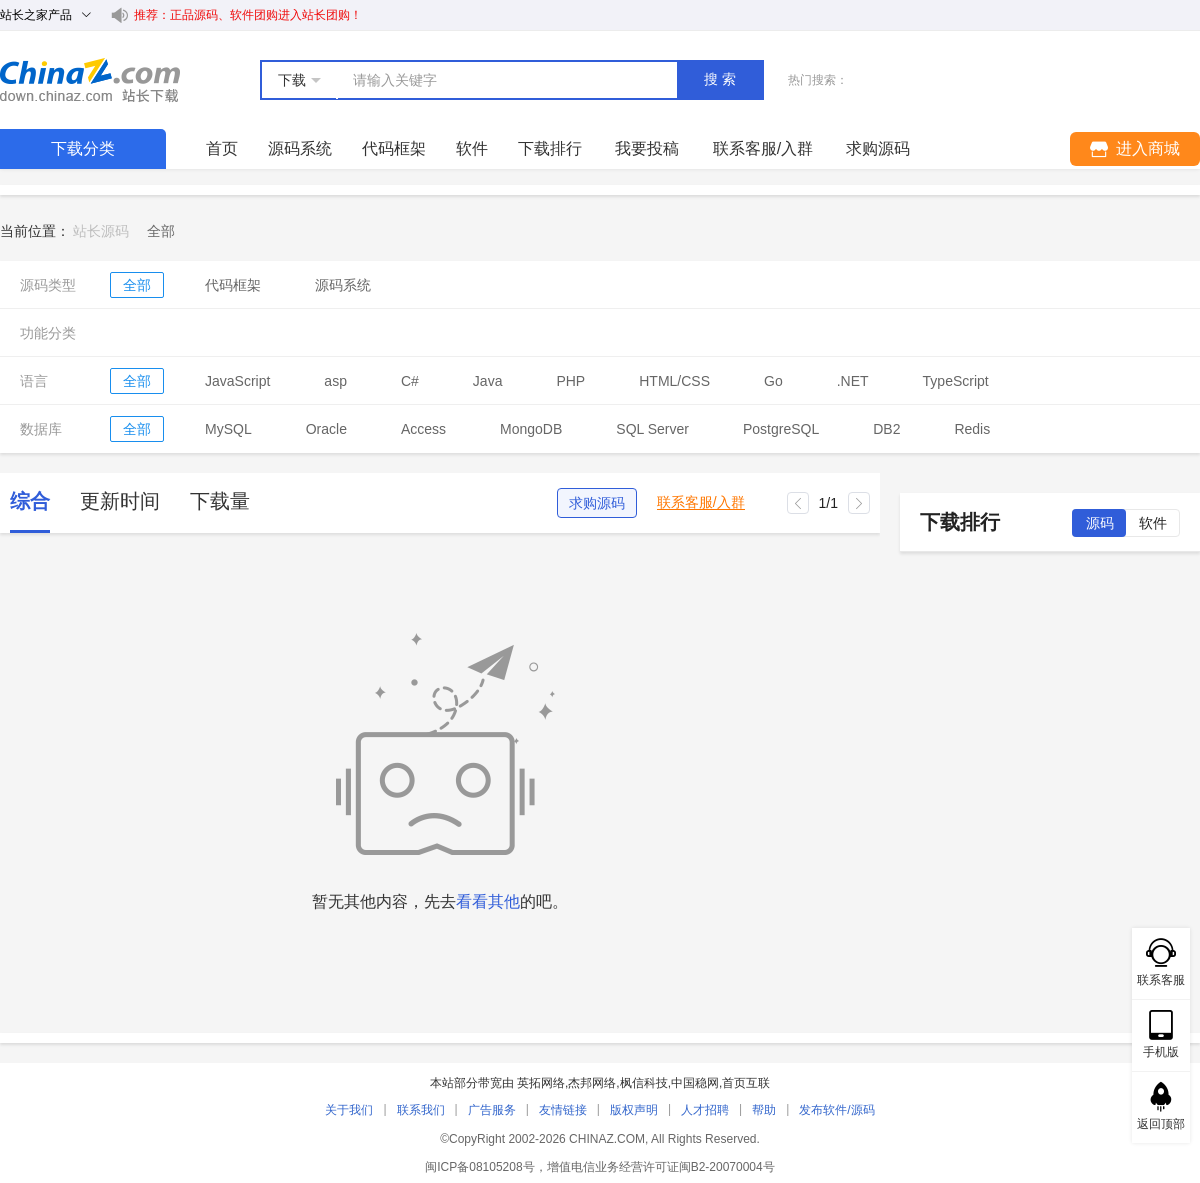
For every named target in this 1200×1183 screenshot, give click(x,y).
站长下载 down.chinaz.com (90, 80)
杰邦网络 (592, 1083)
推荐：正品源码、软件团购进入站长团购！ (248, 15)
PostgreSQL (781, 429)
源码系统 (300, 148)
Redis (972, 429)
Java (488, 381)
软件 (472, 148)
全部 (137, 285)
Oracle (326, 429)
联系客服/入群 (701, 502)
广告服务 (492, 1110)
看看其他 (488, 901)
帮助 (764, 1110)
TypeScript (956, 381)
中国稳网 (695, 1083)
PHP (570, 381)
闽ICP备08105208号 (479, 1167)
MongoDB (531, 429)
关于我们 (349, 1110)
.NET (853, 381)
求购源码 (597, 503)
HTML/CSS (674, 381)
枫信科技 (644, 1083)
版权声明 (634, 1110)
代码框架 (394, 148)
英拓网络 (541, 1083)
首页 (222, 148)
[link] (161, 231)
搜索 (722, 79)
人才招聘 (705, 1110)
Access (423, 429)
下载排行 (550, 148)
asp (335, 381)
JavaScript (237, 381)
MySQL (228, 429)
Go (773, 381)
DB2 (886, 429)
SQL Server (652, 429)
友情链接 (563, 1110)
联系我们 (421, 1110)
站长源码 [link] (101, 231)
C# (410, 381)
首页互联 (746, 1083)
